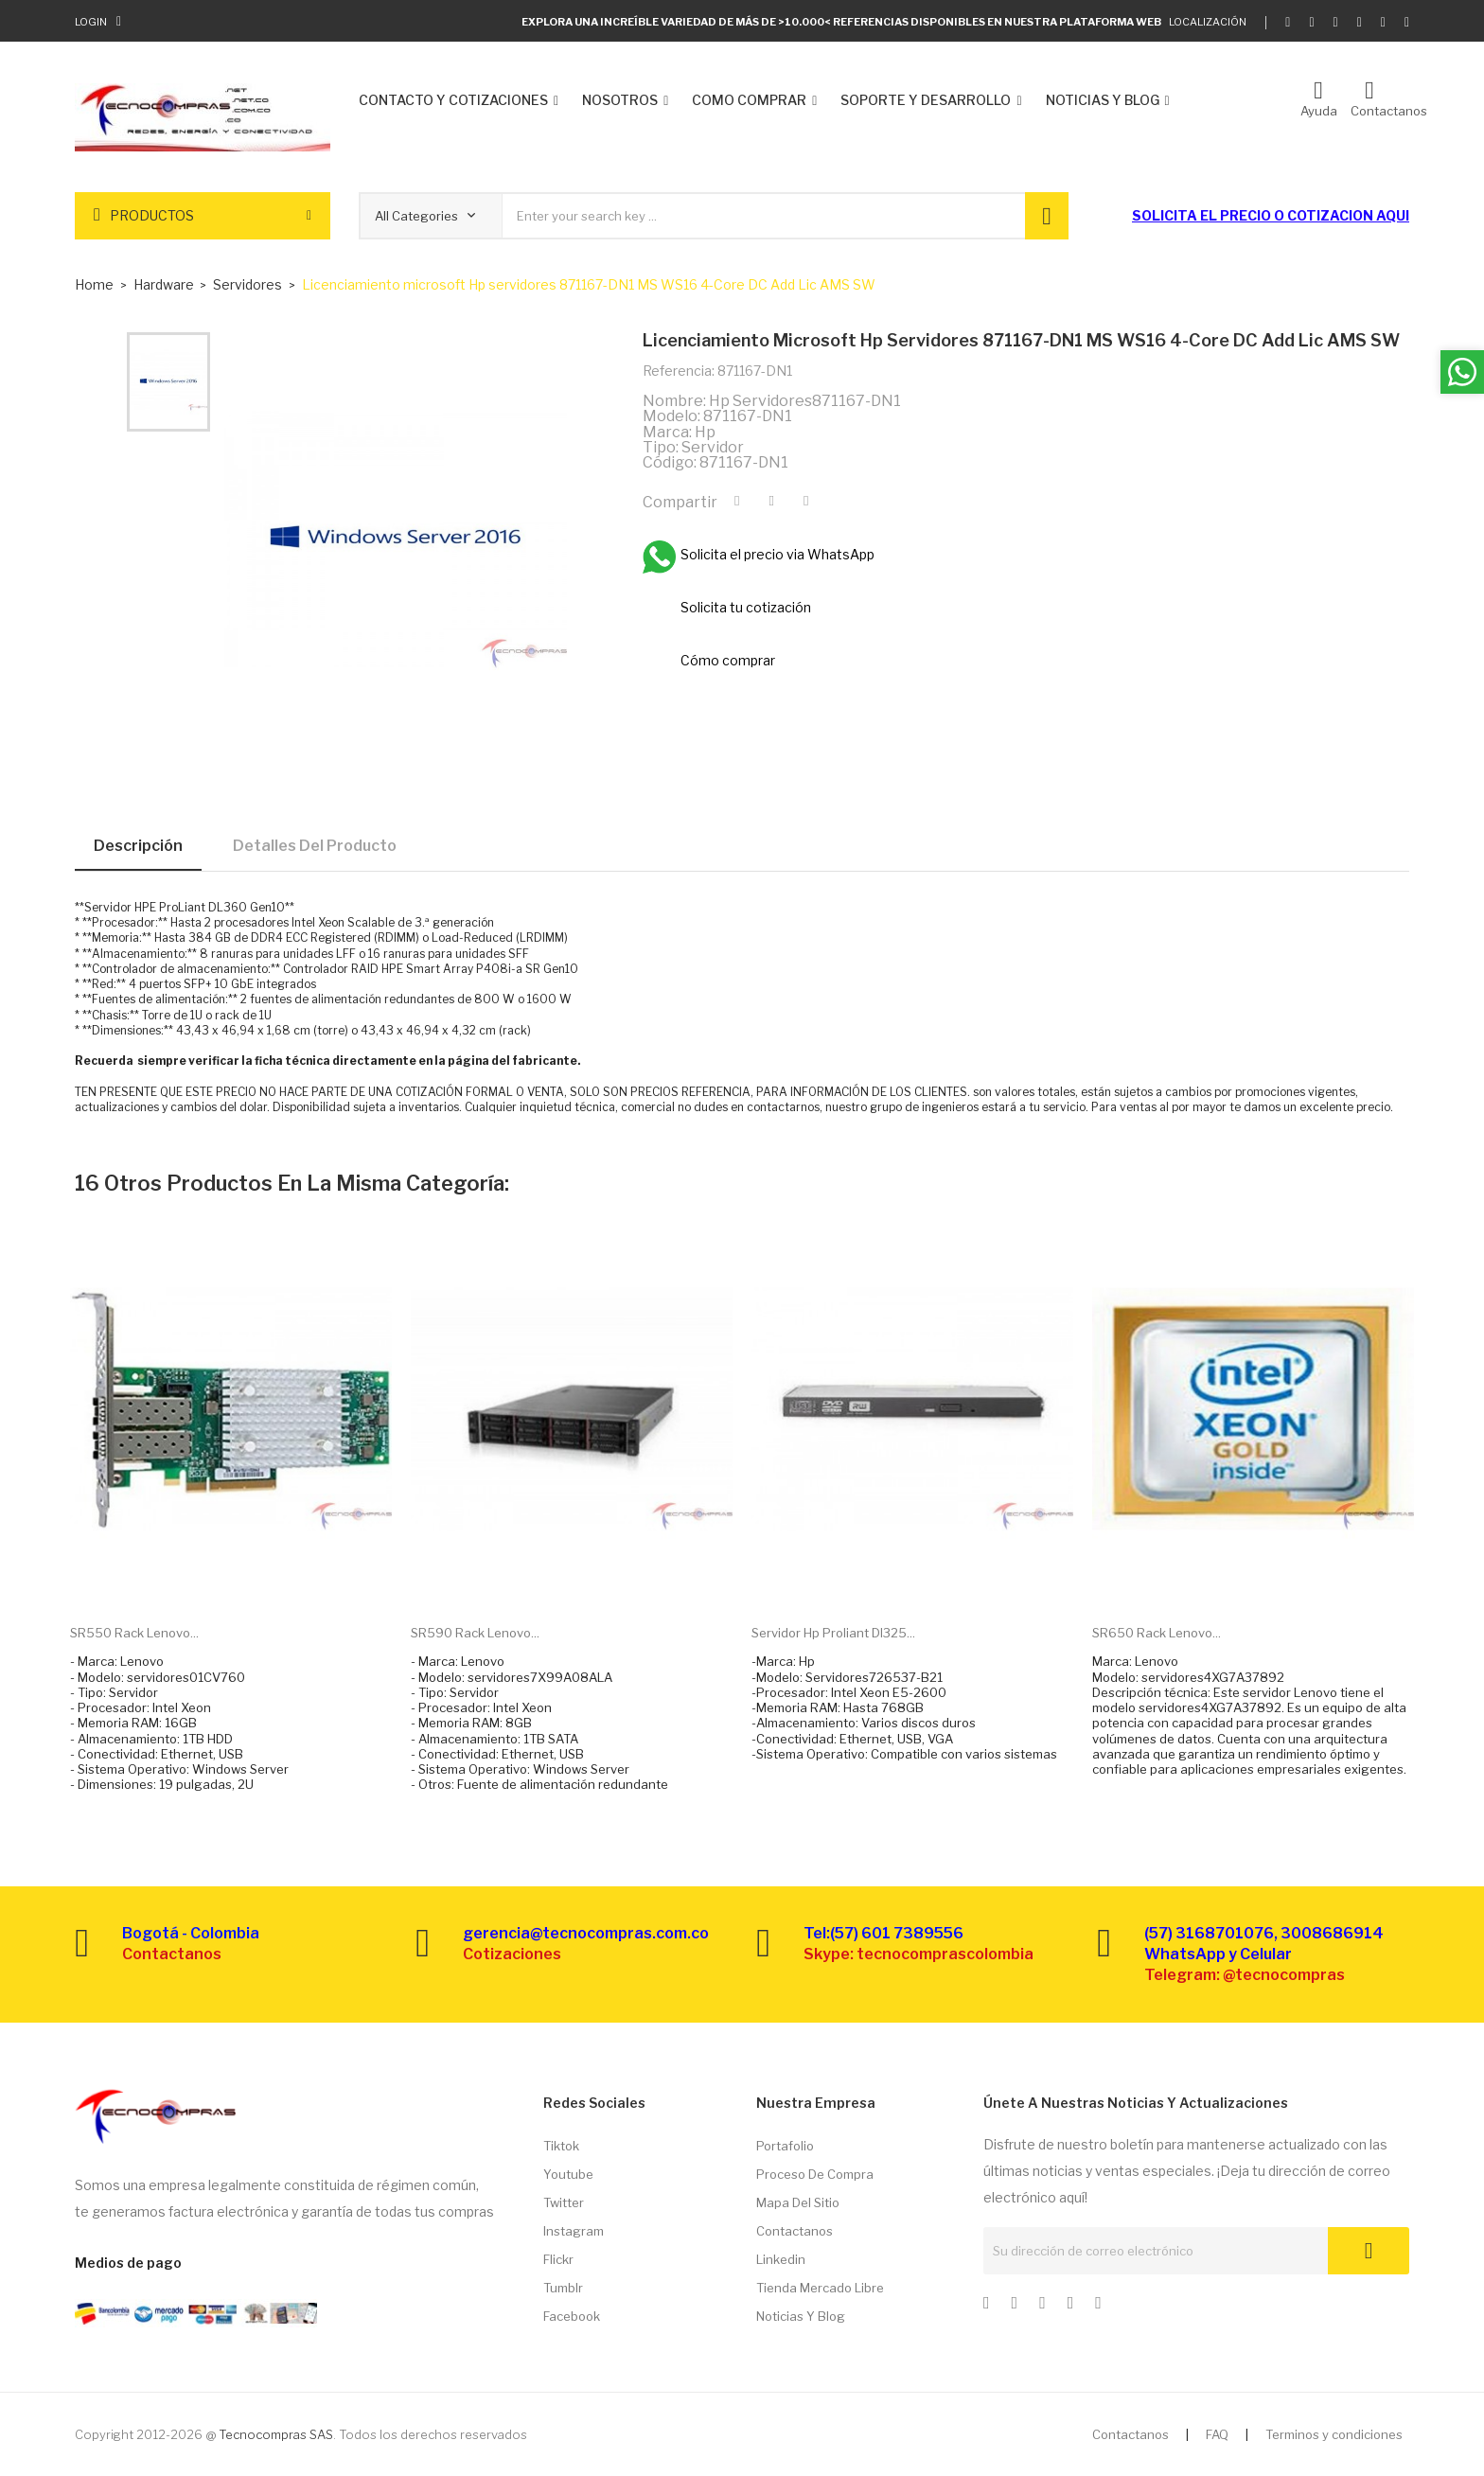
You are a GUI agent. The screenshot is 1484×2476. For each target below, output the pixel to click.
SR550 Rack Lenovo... (134, 1632)
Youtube (568, 2174)
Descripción (138, 846)
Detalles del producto (315, 846)
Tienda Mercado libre (820, 2287)
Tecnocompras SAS (276, 2434)
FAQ (1217, 2434)
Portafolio (785, 2145)
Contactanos (794, 2230)
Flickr (558, 2259)
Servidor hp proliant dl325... (833, 1632)
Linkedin (780, 2259)
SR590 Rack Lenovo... (475, 1632)
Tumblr (563, 2287)
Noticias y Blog (800, 2316)
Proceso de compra (815, 2174)
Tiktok (561, 2145)
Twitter (563, 2202)
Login (91, 21)
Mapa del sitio (797, 2202)
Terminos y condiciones (1334, 2434)
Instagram (573, 2230)
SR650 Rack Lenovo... (1156, 1632)
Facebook (571, 2316)
